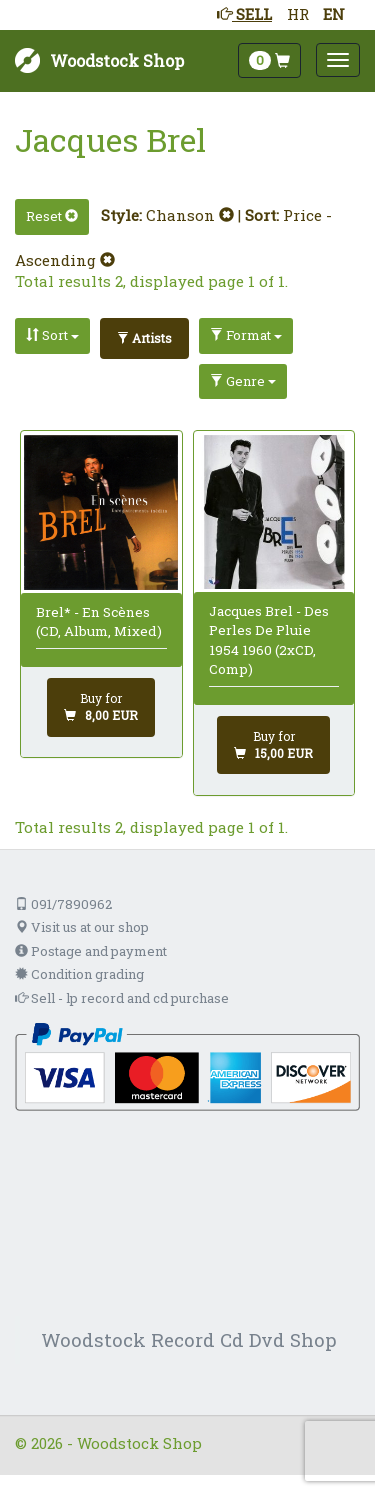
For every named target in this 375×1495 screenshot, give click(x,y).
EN (334, 14)
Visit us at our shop (82, 927)
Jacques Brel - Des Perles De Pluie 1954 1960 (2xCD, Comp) (269, 640)
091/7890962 (63, 904)
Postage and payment (91, 951)
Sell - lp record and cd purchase (122, 998)
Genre (243, 381)
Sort (52, 335)
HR (298, 14)
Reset (52, 216)
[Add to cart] (101, 707)
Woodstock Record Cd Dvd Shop (189, 1339)
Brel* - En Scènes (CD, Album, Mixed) (99, 621)
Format (246, 335)
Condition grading (79, 974)
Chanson (190, 215)
